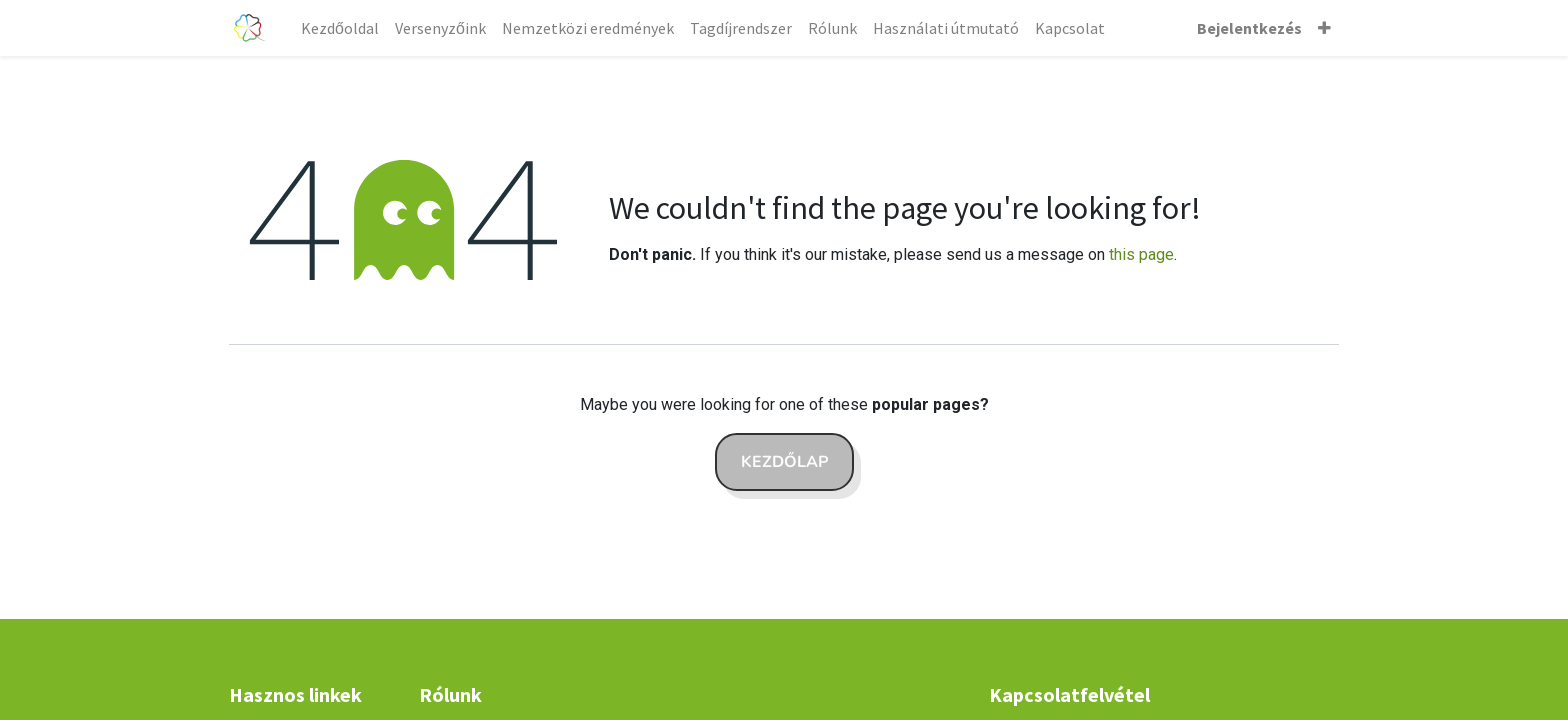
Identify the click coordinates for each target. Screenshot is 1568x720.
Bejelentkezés (1249, 28)
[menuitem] (340, 28)
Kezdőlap (784, 462)
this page (1141, 254)
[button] (1324, 28)
